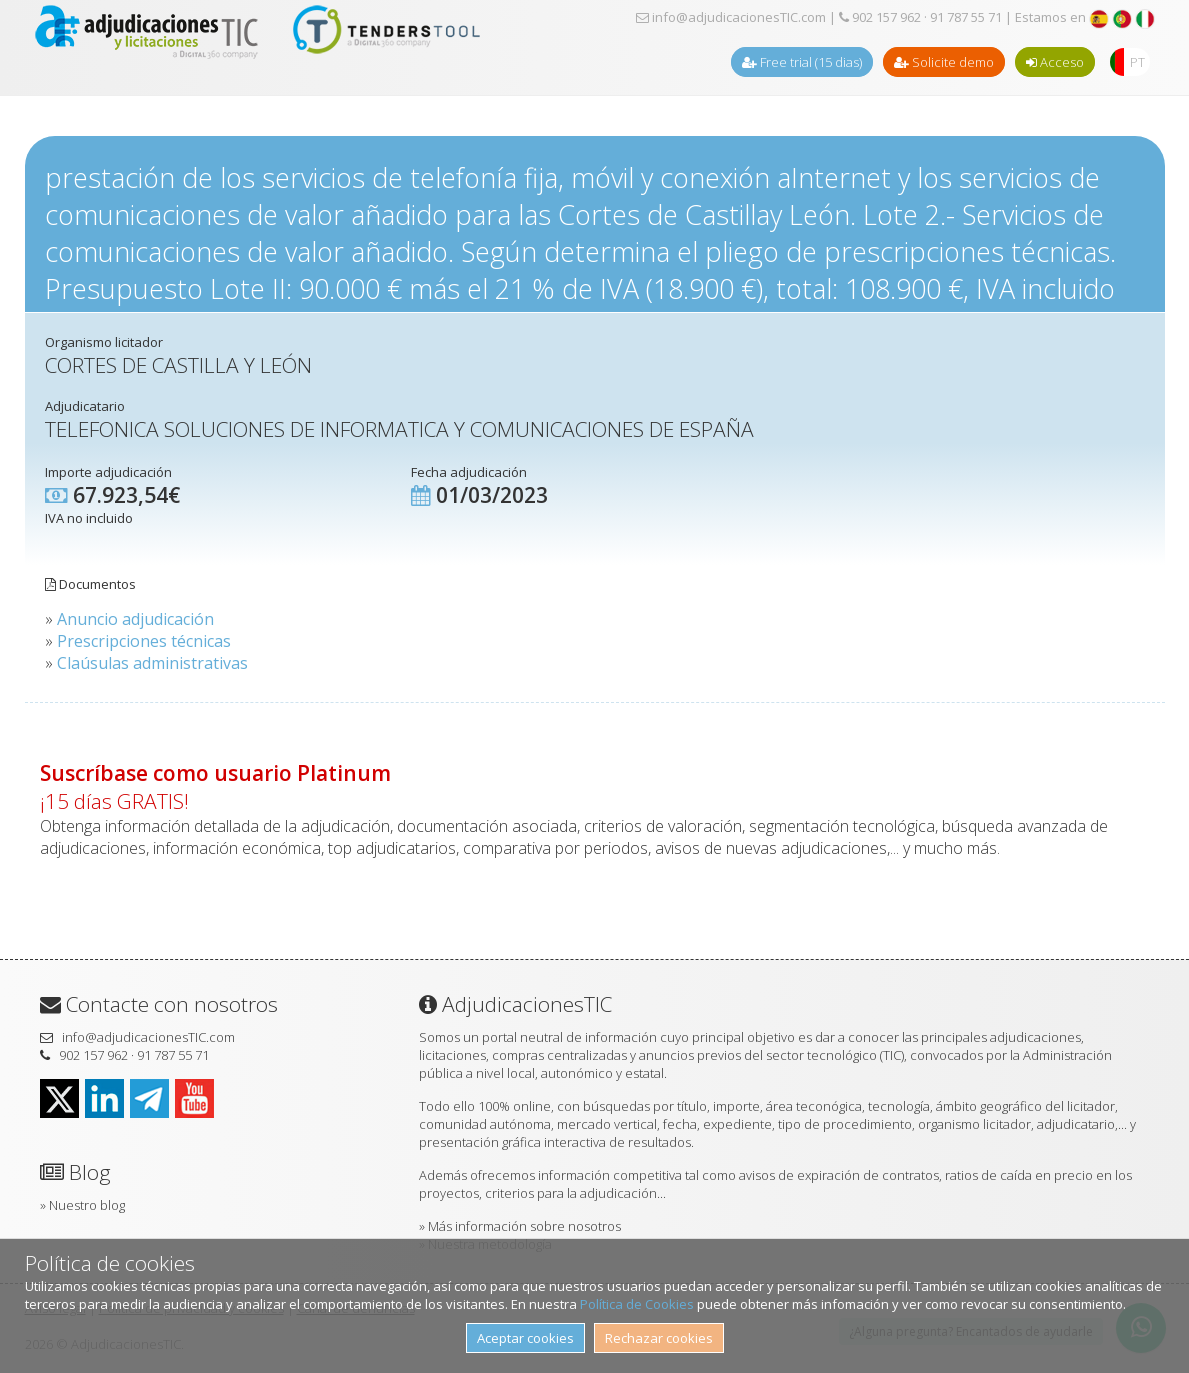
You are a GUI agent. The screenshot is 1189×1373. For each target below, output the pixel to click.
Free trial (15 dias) (802, 62)
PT (1137, 62)
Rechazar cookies (659, 1338)
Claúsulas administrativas (152, 663)
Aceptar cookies (525, 1338)
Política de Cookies (637, 1304)
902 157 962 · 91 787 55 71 (920, 17)
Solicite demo (944, 62)
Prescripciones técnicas (144, 641)
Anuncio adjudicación (135, 619)
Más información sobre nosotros (524, 1226)
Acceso (1055, 62)
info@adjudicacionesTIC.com (731, 17)
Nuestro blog (87, 1205)
